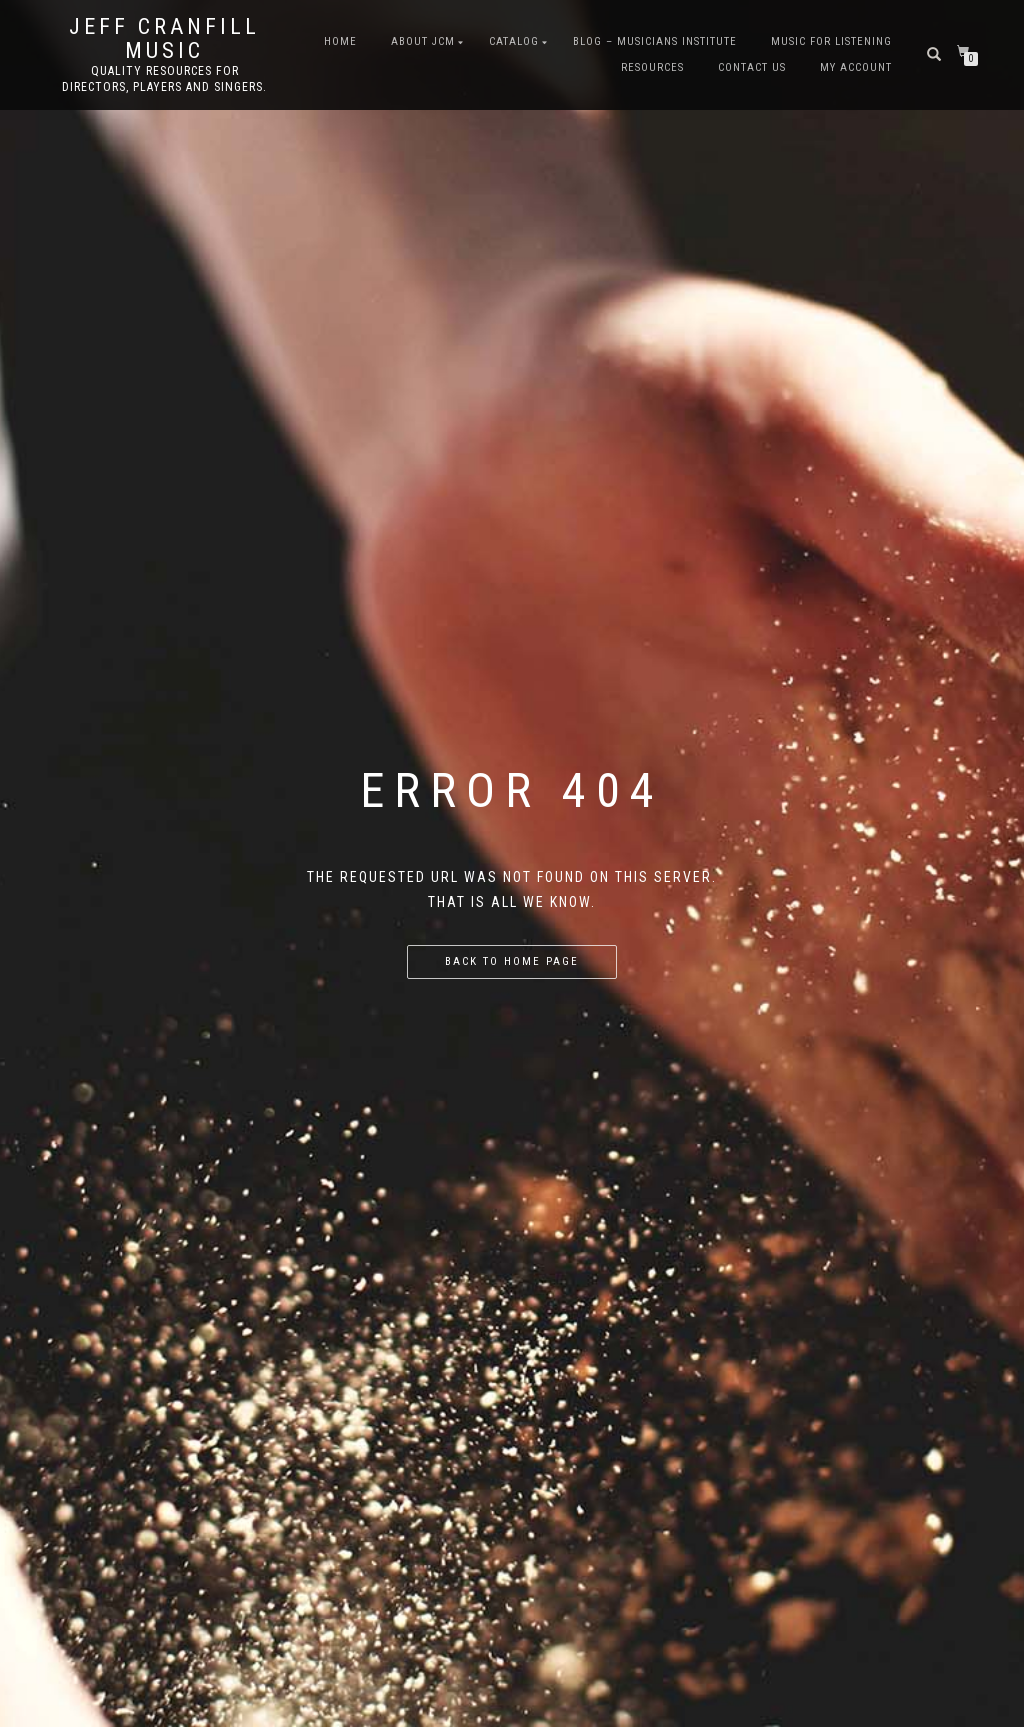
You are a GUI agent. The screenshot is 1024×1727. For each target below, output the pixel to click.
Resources (652, 67)
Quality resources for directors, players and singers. (164, 79)
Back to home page (512, 961)
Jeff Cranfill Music (164, 39)
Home (340, 41)
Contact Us (752, 67)
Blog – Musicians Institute (655, 41)
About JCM (423, 41)
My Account (856, 67)
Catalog (514, 41)
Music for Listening (831, 41)
